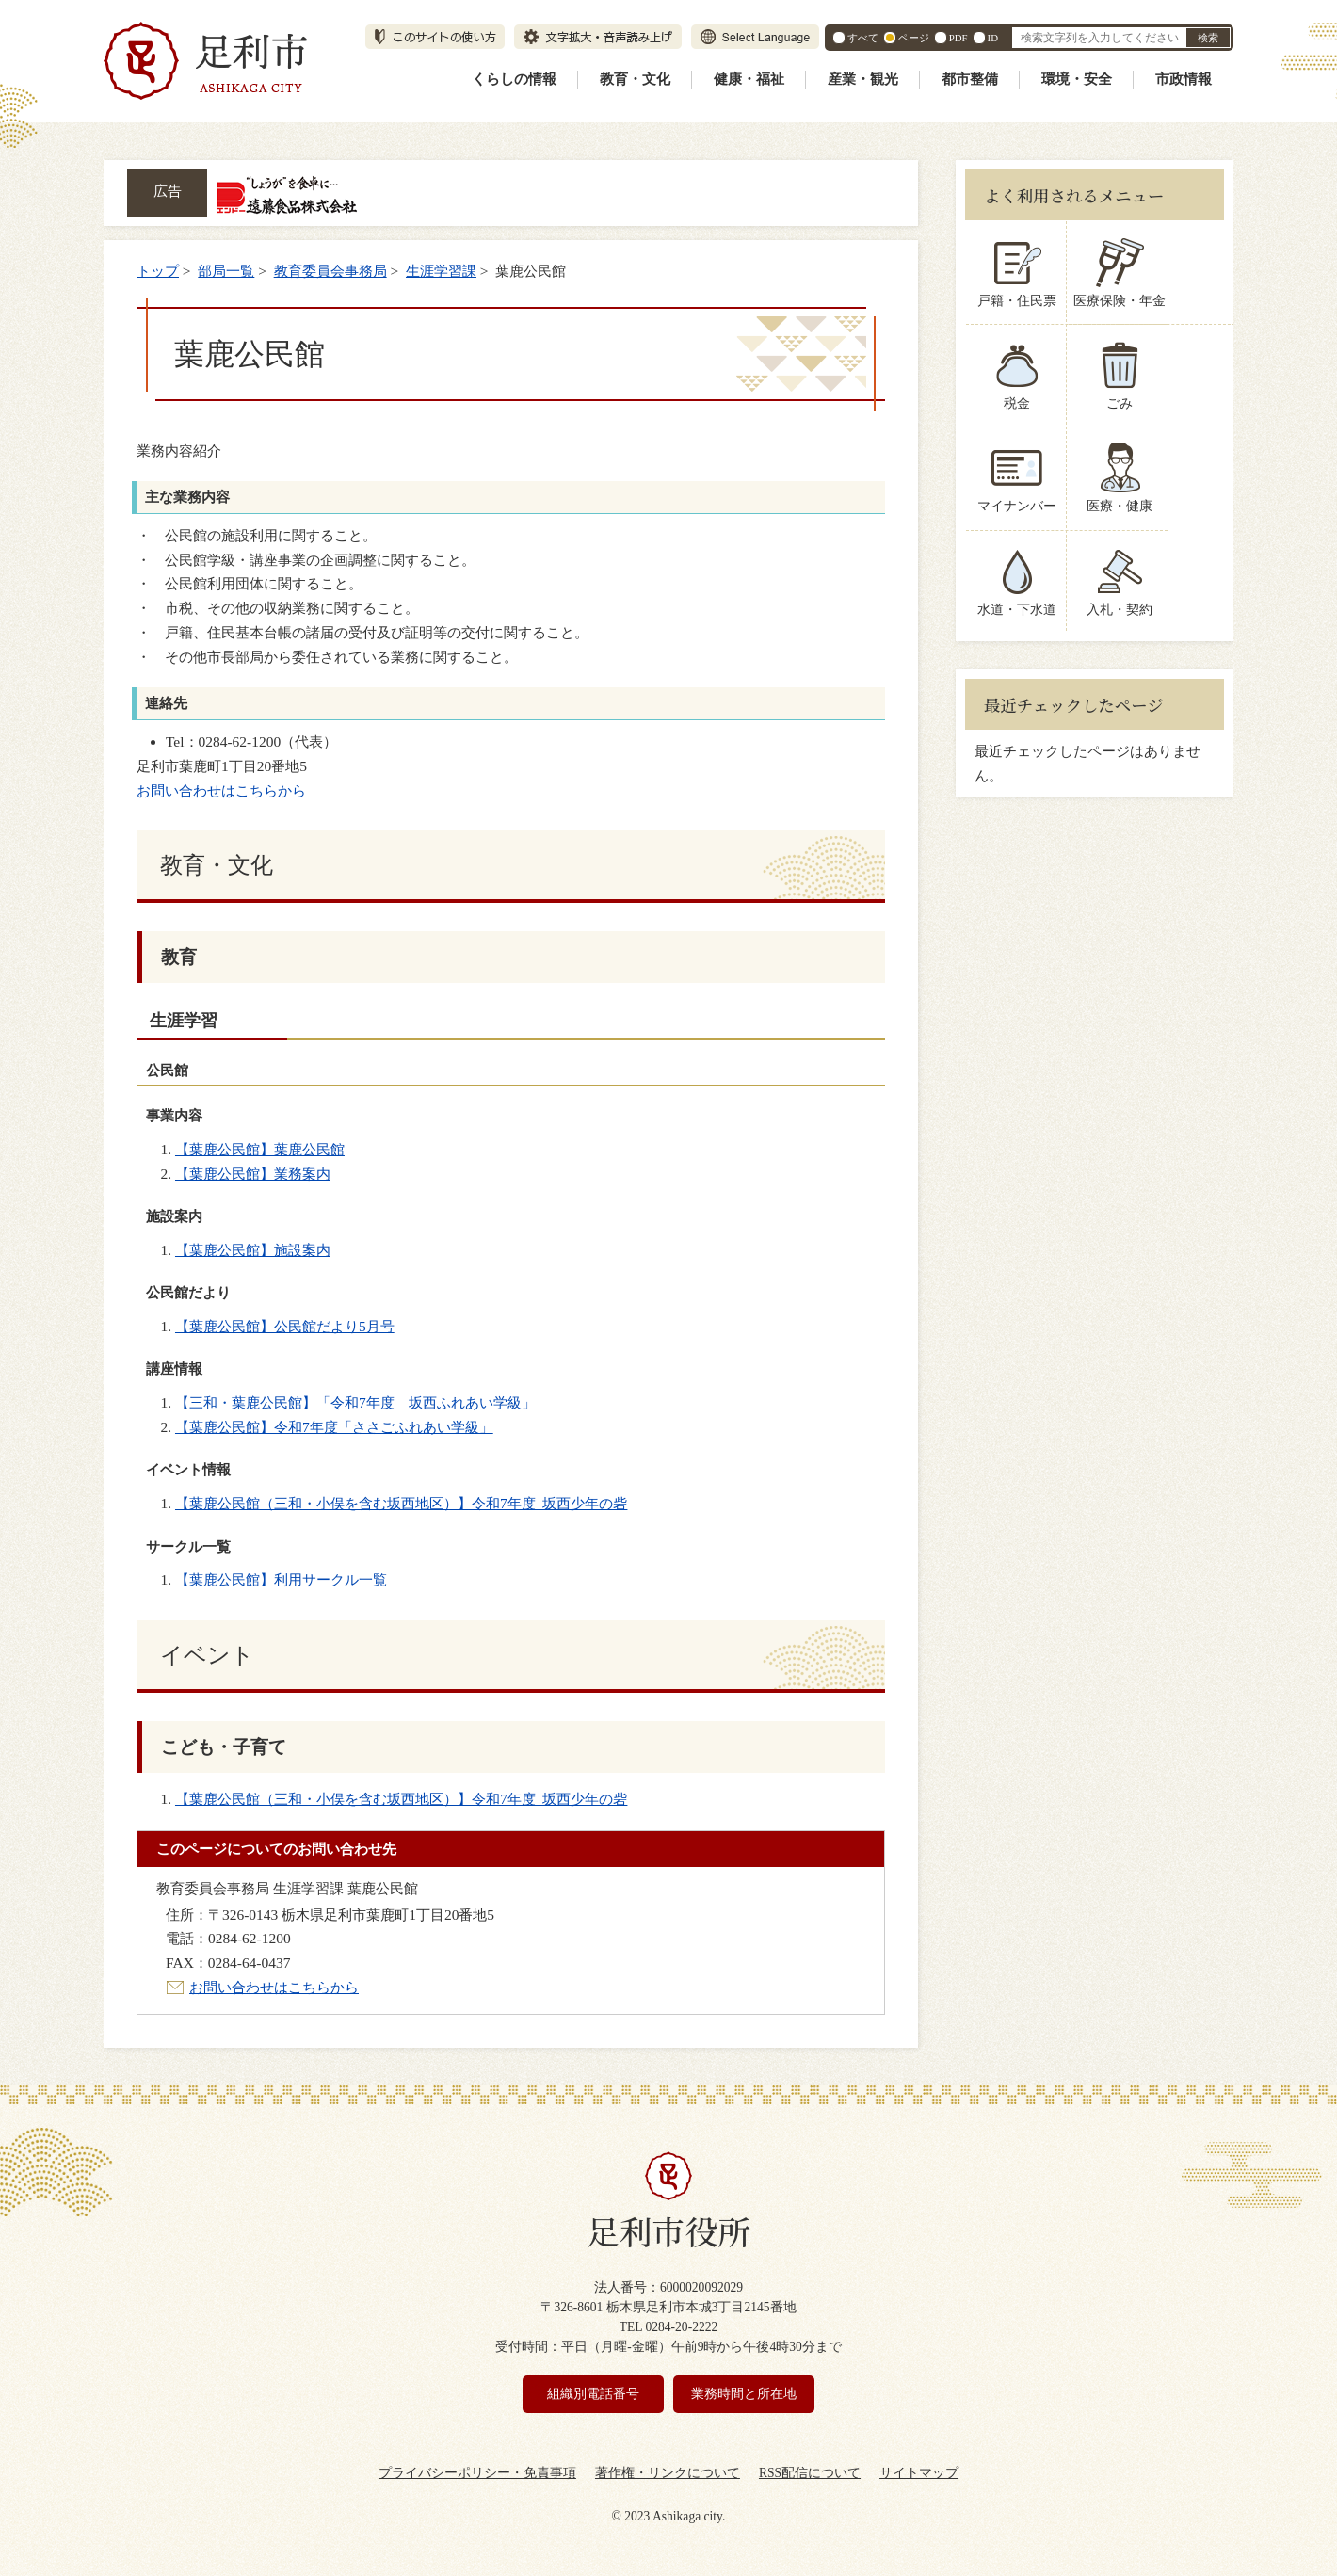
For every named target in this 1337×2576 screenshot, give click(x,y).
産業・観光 (863, 79)
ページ (913, 37)
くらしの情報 (514, 79)
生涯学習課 (441, 271)
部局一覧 (226, 271)
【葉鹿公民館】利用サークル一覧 (281, 1579)
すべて (862, 37)
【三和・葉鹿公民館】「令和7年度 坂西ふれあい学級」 (355, 1402)
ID (993, 37)
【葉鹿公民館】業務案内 (252, 1174)
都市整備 (970, 79)
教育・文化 (635, 79)
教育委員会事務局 (330, 271)
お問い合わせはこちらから (221, 790)
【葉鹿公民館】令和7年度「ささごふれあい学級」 (334, 1427)
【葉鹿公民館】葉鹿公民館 (260, 1149)
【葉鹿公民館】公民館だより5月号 (285, 1326)
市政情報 (1183, 79)
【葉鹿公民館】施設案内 (252, 1250)
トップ (158, 271)
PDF (958, 37)
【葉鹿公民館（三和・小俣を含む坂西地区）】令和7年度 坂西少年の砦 (401, 1503)
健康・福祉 (749, 79)
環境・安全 (1076, 79)
